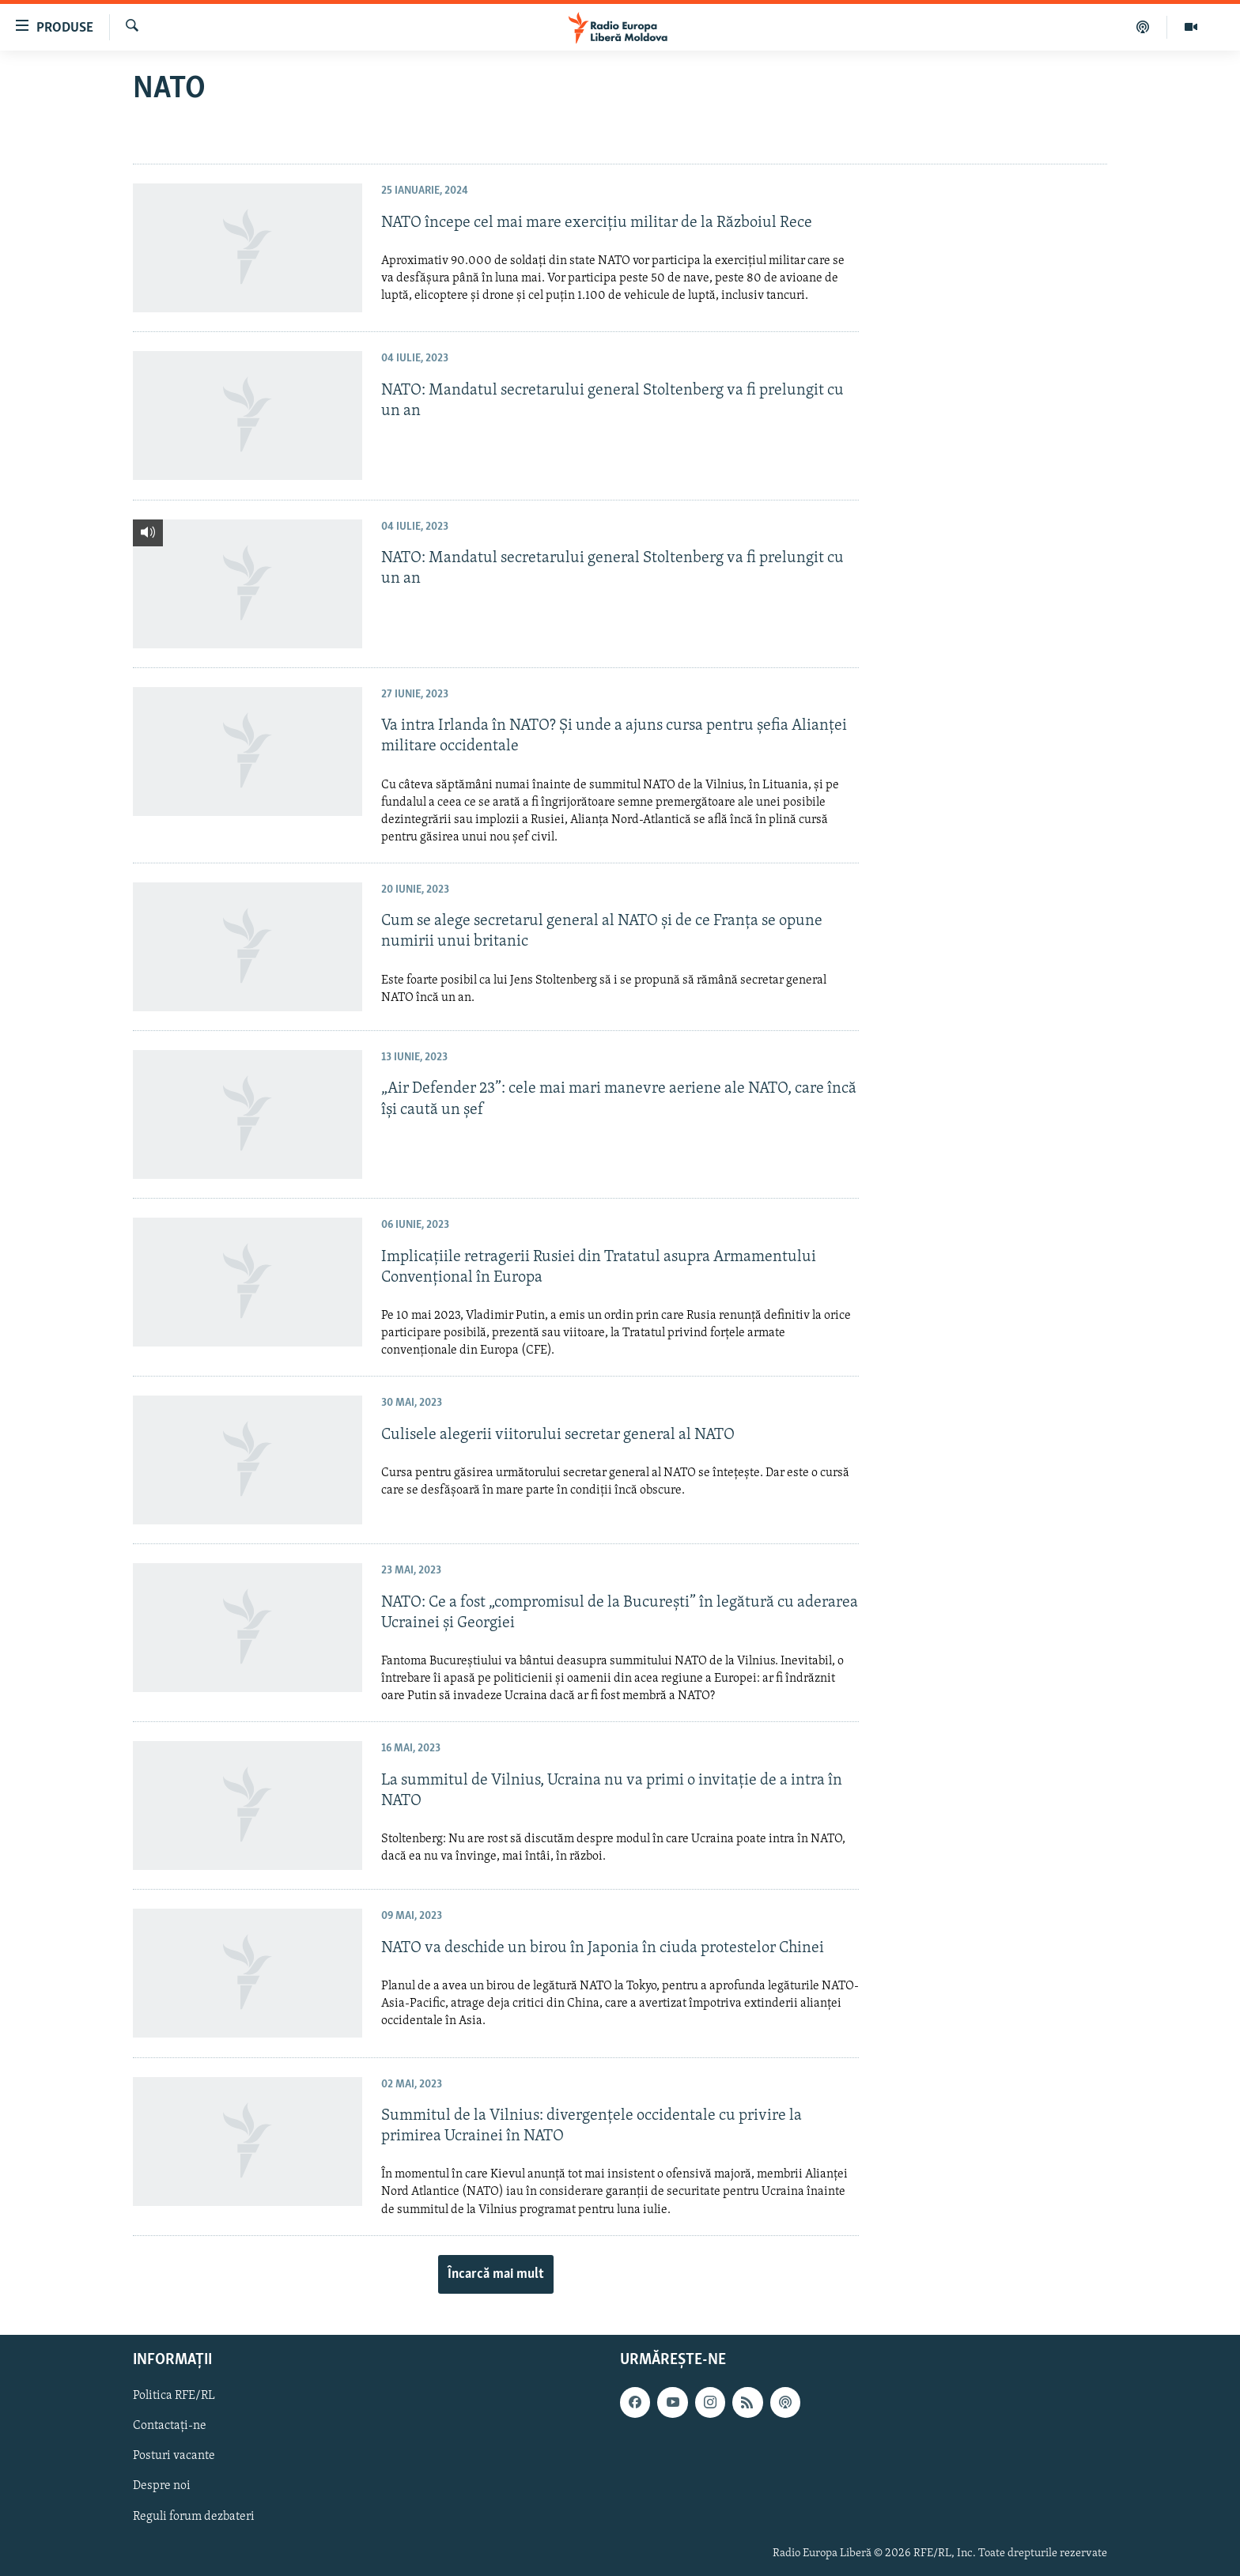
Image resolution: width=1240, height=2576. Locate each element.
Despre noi (162, 2486)
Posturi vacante (174, 2455)
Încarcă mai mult (496, 2274)
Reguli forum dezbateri (194, 2516)
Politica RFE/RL (174, 2395)
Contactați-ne (169, 2425)
